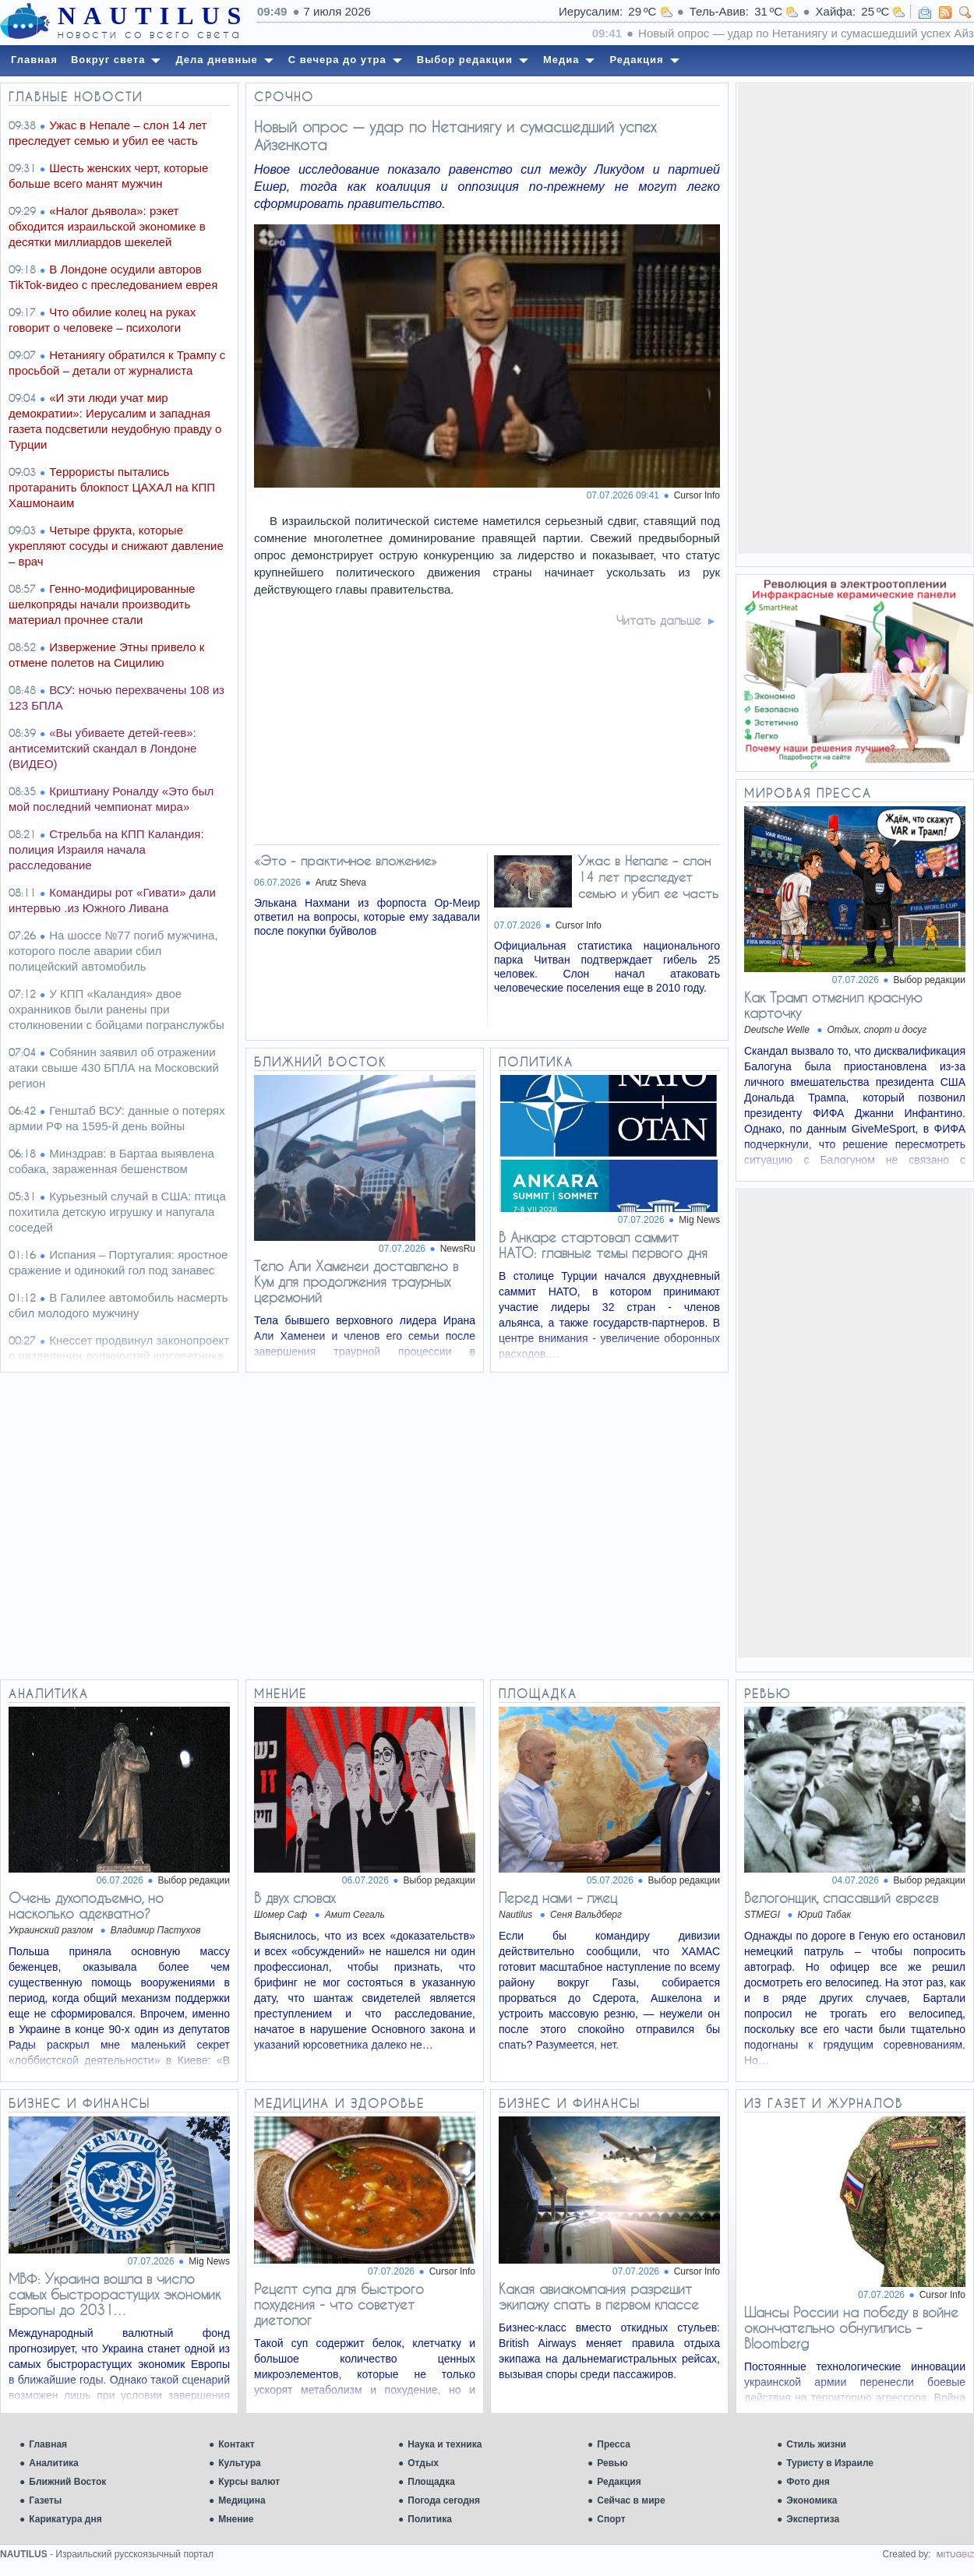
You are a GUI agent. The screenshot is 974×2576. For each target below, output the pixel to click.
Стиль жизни (816, 2444)
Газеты (45, 2500)
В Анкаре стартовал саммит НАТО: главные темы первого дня (603, 1244)
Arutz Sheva (341, 882)
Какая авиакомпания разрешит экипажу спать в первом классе (599, 2296)
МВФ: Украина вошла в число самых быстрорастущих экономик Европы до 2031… (115, 2294)
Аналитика (54, 2463)
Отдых (423, 2463)
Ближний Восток (67, 2481)
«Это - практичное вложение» (345, 860)
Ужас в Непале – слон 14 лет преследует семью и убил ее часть (648, 876)
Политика (430, 2519)
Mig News (699, 1219)
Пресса (613, 2444)
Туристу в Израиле (829, 2463)
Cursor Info (697, 495)
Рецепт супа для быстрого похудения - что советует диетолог (339, 2304)
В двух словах (294, 1897)
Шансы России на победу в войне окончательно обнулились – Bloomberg (851, 2327)
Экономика (811, 2500)
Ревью (612, 2463)
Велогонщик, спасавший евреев (841, 1897)
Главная (48, 2444)
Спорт (611, 2519)
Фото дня (808, 2481)
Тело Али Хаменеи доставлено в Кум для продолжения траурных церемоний (356, 1281)
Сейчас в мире (631, 2500)
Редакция (619, 2481)
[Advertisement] (855, 317)
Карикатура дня (65, 2519)
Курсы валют (249, 2481)
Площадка (431, 2481)
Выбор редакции (929, 979)
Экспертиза (812, 2519)
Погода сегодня (444, 2500)
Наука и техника (445, 2444)
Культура (239, 2463)
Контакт (236, 2444)
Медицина (241, 2500)
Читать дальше (658, 620)
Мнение (235, 2519)
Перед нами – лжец (558, 1897)
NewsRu (457, 1248)
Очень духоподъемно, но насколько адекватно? (86, 1905)
